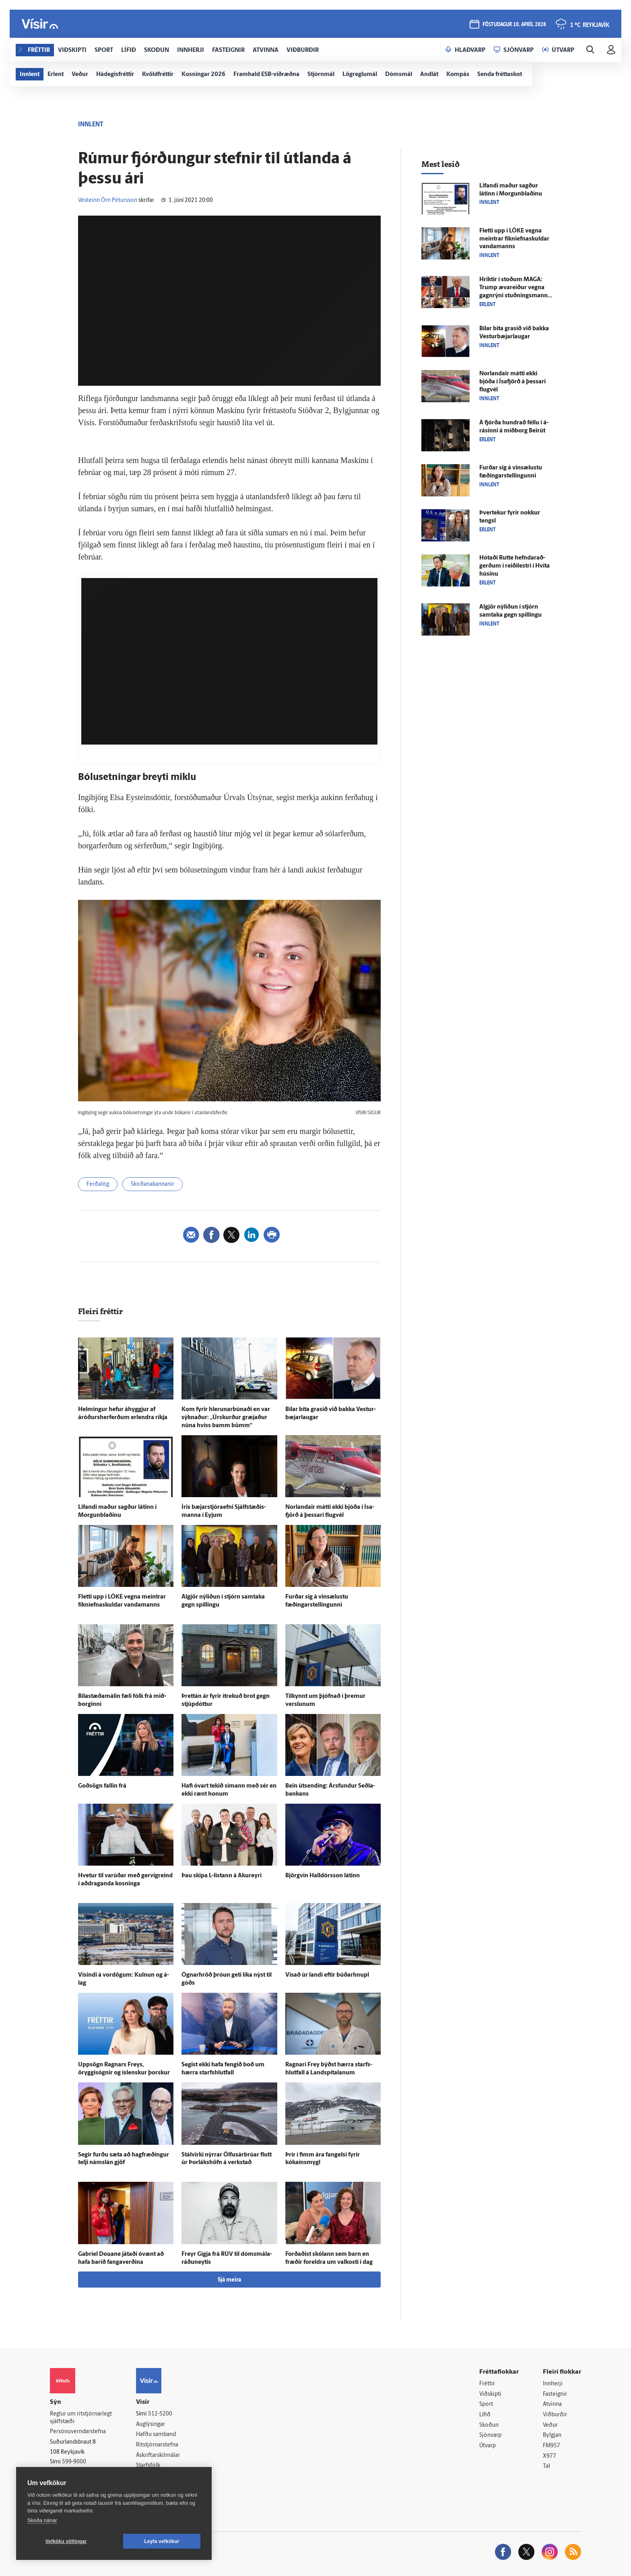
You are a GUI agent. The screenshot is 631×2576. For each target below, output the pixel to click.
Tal (546, 2466)
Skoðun (489, 2425)
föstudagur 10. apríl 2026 (514, 25)
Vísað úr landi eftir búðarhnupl (327, 1975)
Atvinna (552, 2404)
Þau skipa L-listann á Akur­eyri (221, 1876)
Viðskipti (490, 2394)
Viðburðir (555, 2415)
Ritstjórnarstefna (157, 2445)
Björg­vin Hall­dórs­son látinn (322, 1876)
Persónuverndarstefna (78, 2432)
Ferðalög (98, 1184)
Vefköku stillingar (66, 2541)
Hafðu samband (156, 2435)
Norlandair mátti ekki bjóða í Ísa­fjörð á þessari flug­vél (512, 382)
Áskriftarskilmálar (158, 2456)
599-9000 (74, 2462)
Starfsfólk (148, 2466)
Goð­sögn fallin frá (102, 1786)
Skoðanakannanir (152, 1184)
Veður (550, 2425)
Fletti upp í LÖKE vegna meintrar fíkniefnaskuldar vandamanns (514, 239)
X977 (549, 2456)
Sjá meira (229, 2280)
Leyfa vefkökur (161, 2541)
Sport (486, 2404)
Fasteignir (555, 2394)
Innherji (553, 2384)
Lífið (485, 2415)
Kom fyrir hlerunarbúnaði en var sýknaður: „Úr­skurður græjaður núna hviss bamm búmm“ (225, 1418)
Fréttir (487, 2384)
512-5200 (160, 2414)
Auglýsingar (150, 2425)
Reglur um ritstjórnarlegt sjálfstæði (81, 2418)
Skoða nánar (42, 2520)
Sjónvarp (490, 2435)
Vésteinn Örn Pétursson (107, 201)
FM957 (551, 2446)
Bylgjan (552, 2435)
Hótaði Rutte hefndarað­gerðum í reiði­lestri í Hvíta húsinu (514, 566)
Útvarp (487, 2446)
